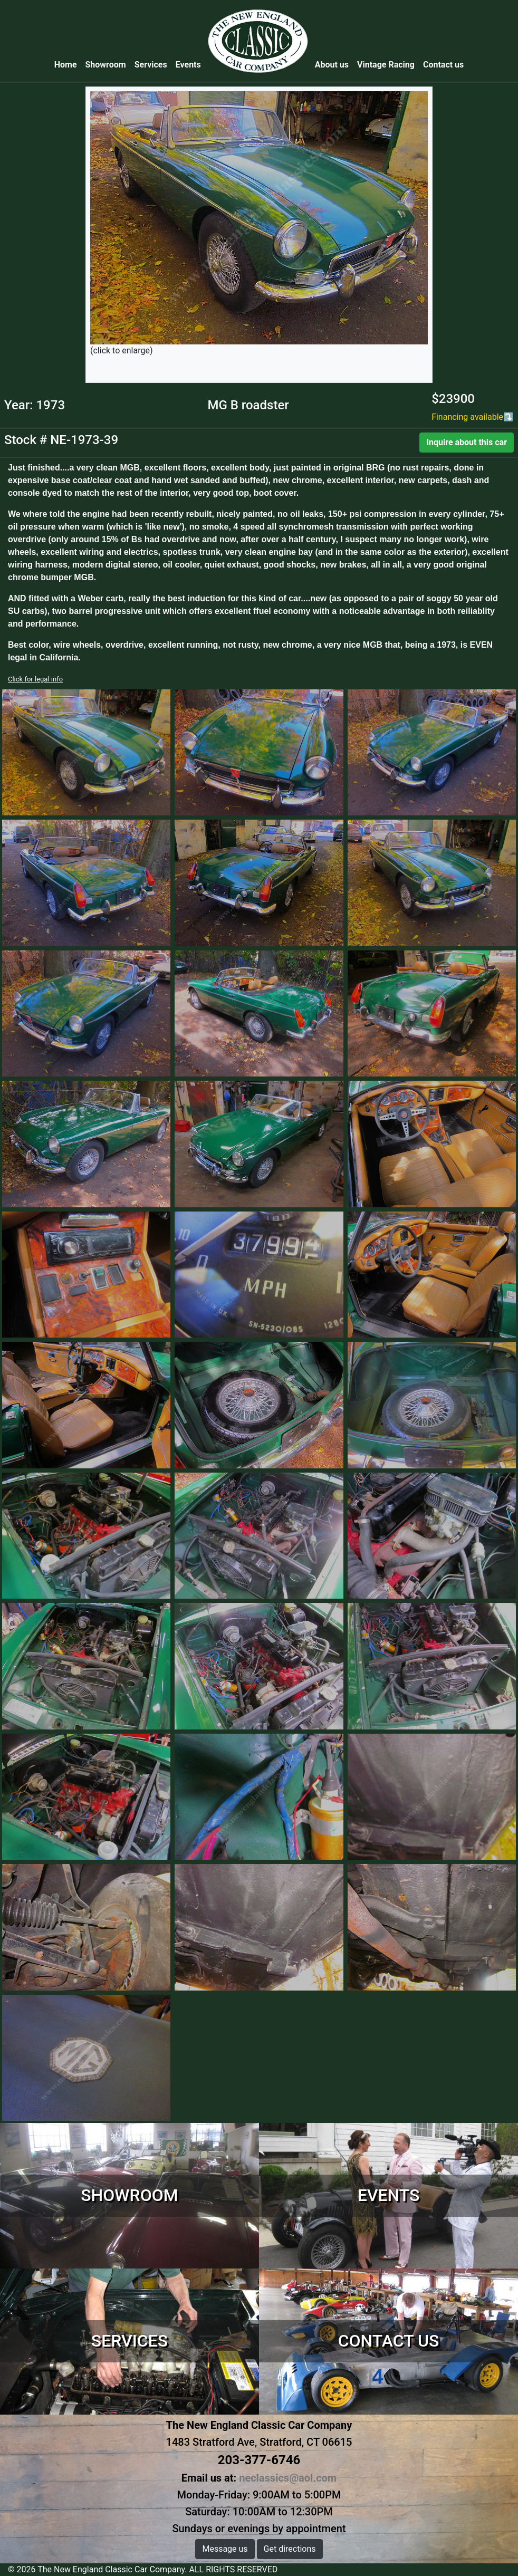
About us (332, 65)
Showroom (105, 65)
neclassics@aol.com (288, 2478)
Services (151, 65)
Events (188, 65)
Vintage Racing (386, 65)
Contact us (443, 65)
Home (67, 64)
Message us (224, 2549)
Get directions (290, 2549)
